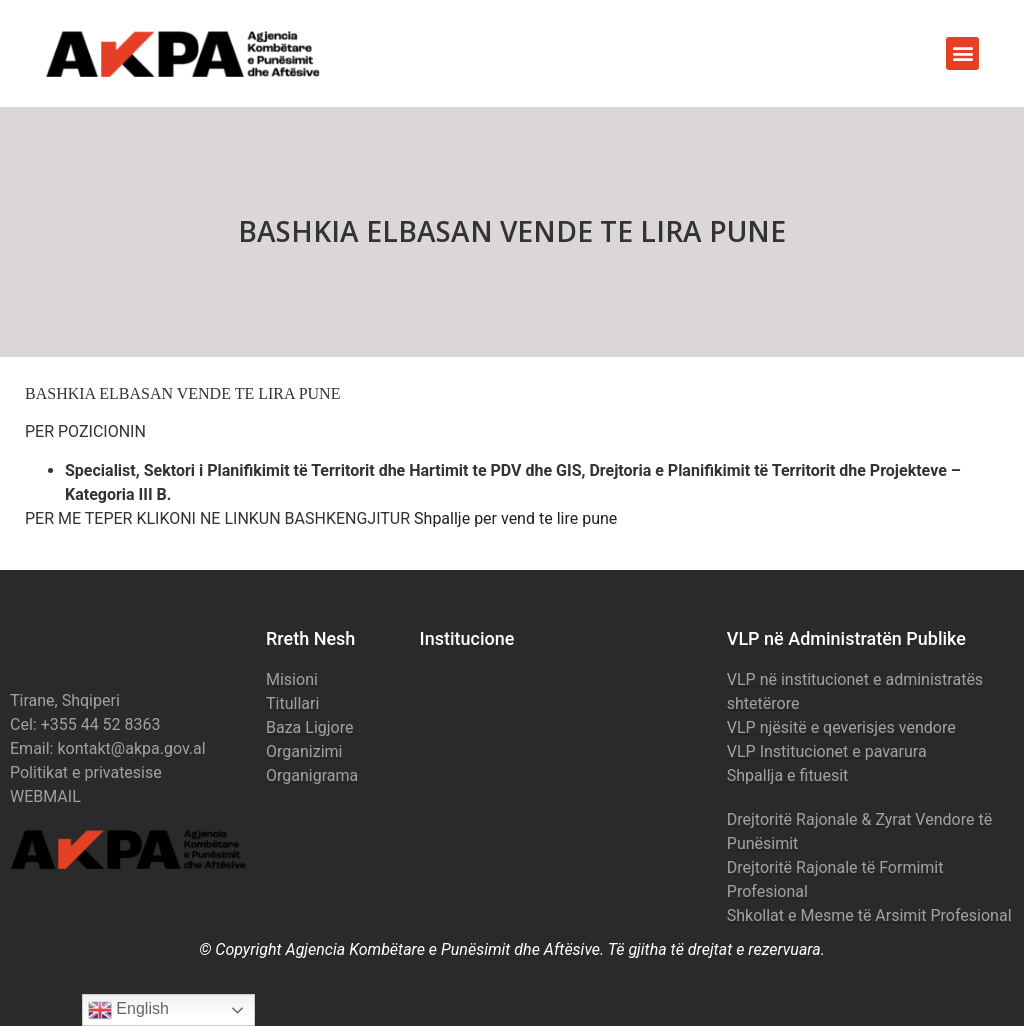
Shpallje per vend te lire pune (515, 518)
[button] (962, 53)
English (128, 1010)
